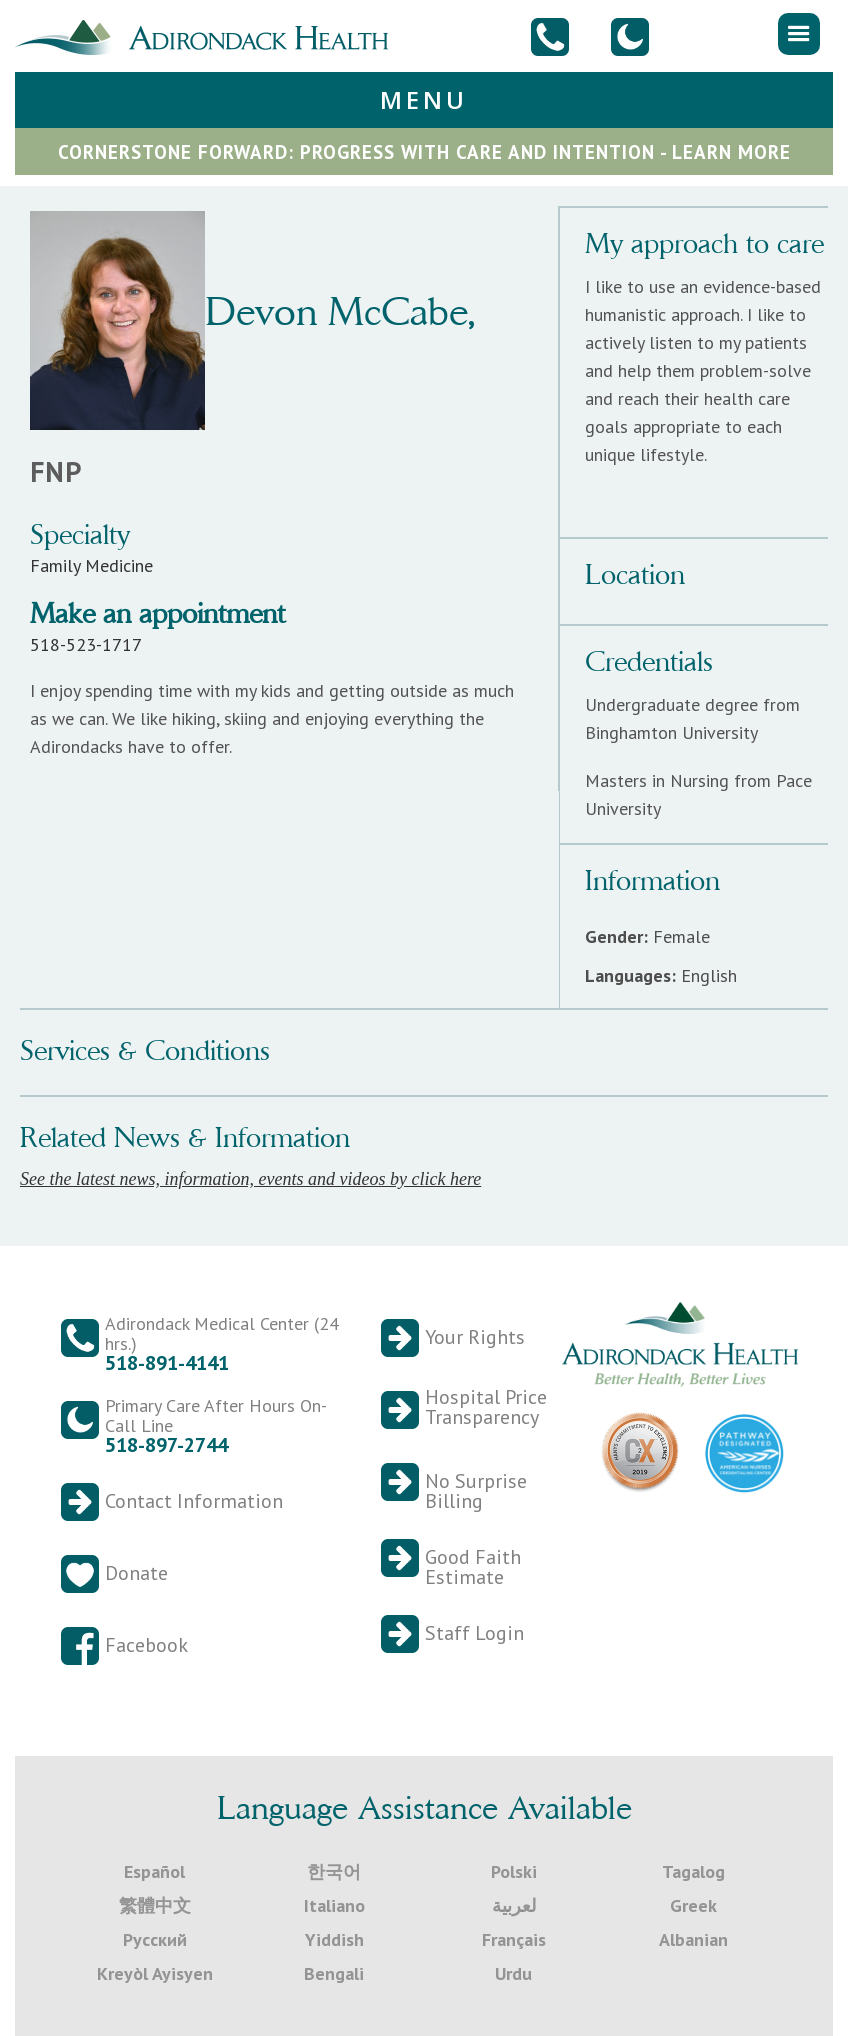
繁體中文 (155, 1905)
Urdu (513, 1973)
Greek (693, 1905)
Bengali (334, 1973)
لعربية (514, 1905)
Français (514, 1939)
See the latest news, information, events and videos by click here (250, 1179)
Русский (155, 1939)
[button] (799, 34)
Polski (514, 1871)
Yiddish (334, 1939)
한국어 (334, 1871)
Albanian (693, 1939)
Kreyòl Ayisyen (155, 1973)
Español (154, 1871)
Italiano (334, 1905)
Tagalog (693, 1871)
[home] (209, 35)
